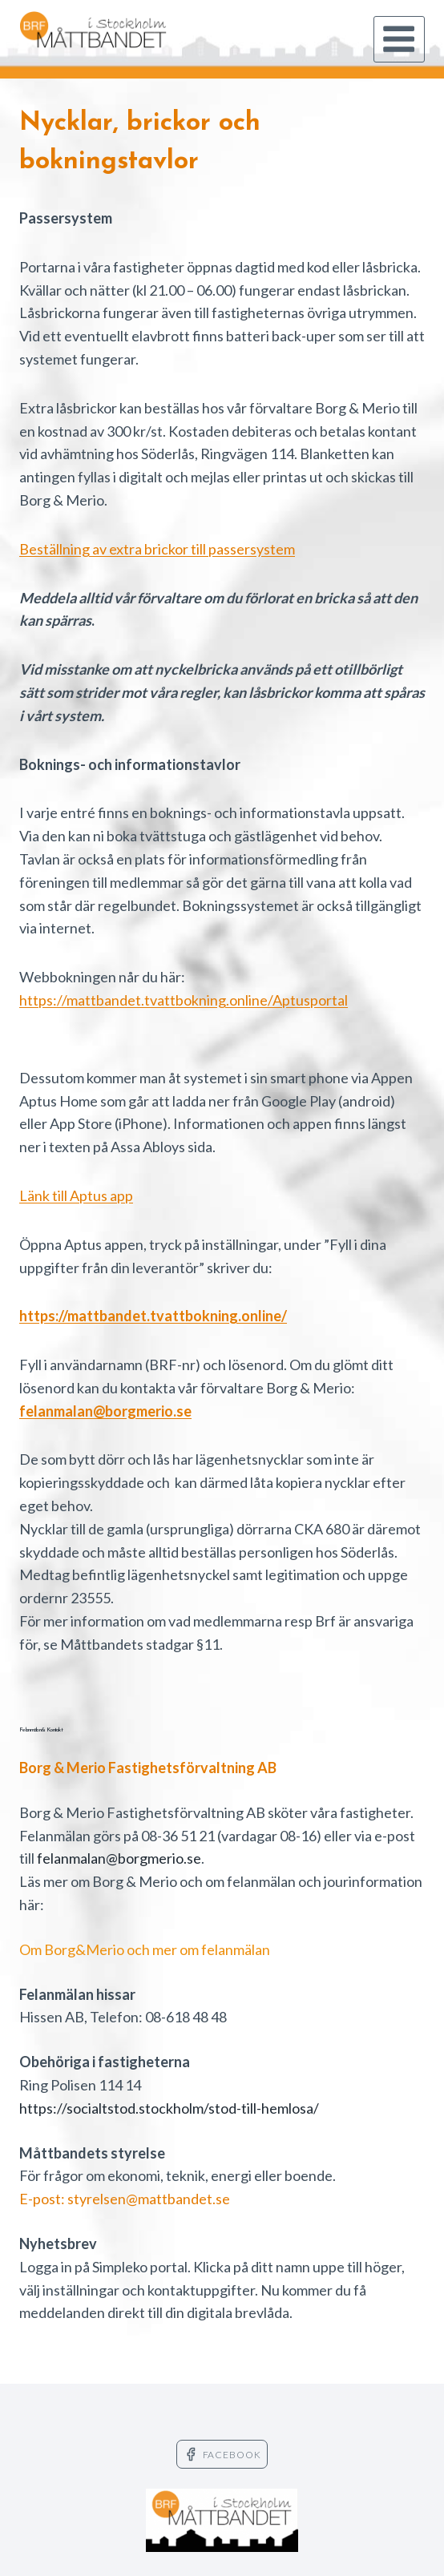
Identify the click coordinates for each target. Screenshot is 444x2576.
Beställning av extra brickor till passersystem (157, 549)
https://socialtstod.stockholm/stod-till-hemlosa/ (169, 2108)
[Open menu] (399, 39)
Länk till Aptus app (76, 1195)
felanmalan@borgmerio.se (119, 1858)
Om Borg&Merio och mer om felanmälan (144, 1949)
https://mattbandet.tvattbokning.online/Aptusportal (183, 1000)
